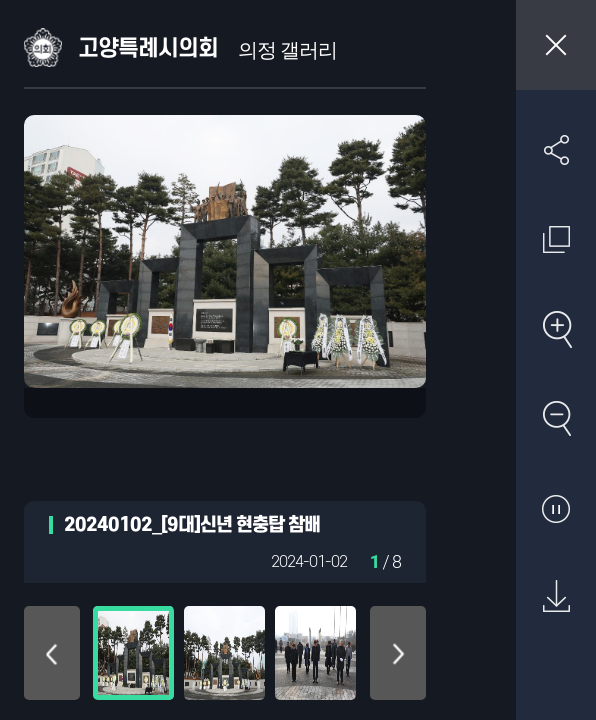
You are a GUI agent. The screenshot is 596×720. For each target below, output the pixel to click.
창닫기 (556, 45)
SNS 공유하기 (556, 150)
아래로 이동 (398, 653)
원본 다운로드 (556, 597)
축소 (556, 418)
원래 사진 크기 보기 (556, 239)
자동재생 (556, 508)
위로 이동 (52, 653)
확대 (556, 329)
